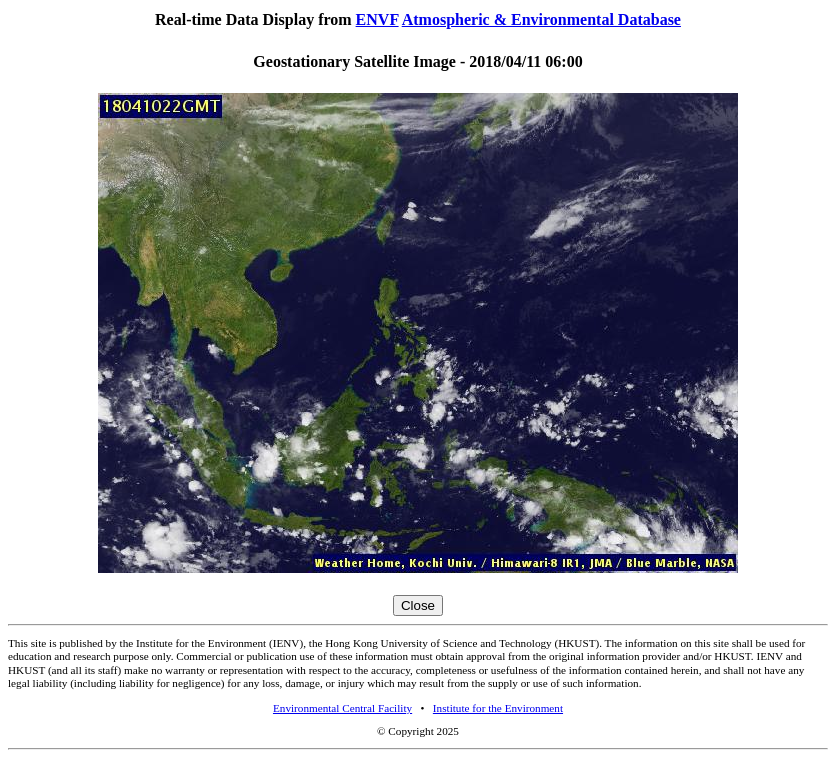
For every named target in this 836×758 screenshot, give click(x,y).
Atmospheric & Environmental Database (541, 19)
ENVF (377, 19)
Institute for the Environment (498, 708)
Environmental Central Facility (342, 708)
